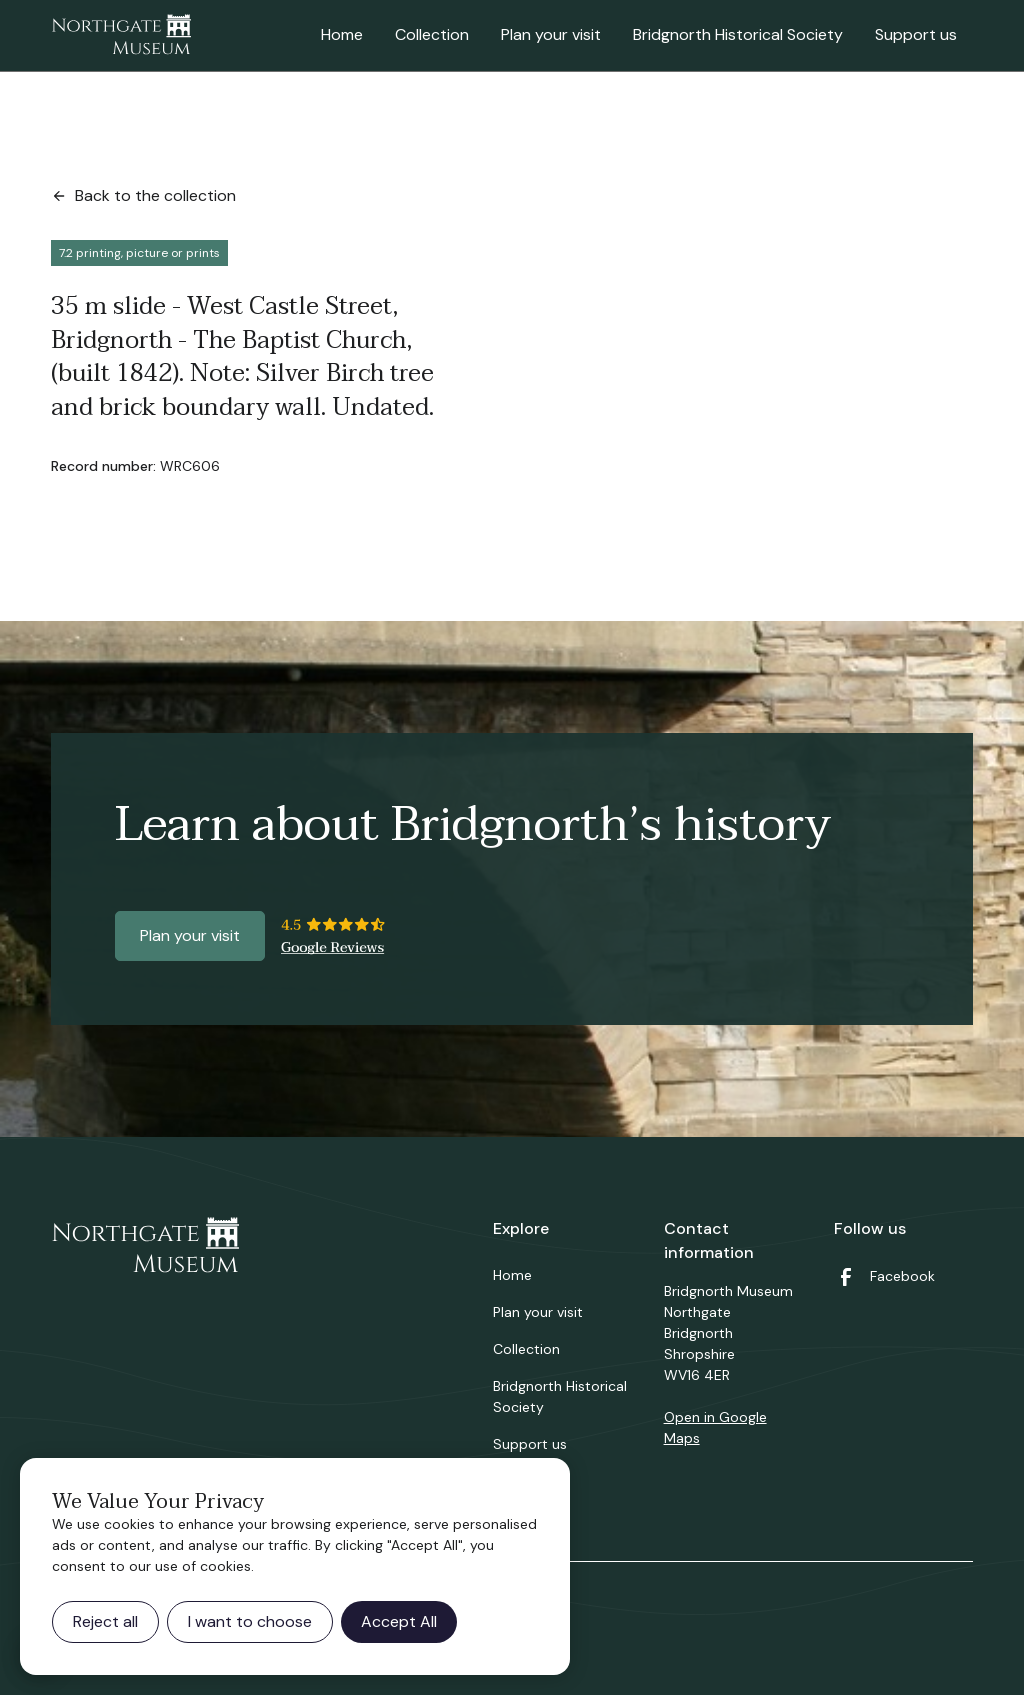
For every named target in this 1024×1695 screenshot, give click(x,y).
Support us (916, 34)
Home (342, 34)
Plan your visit (551, 34)
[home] (121, 36)
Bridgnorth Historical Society (738, 34)
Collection (432, 34)
